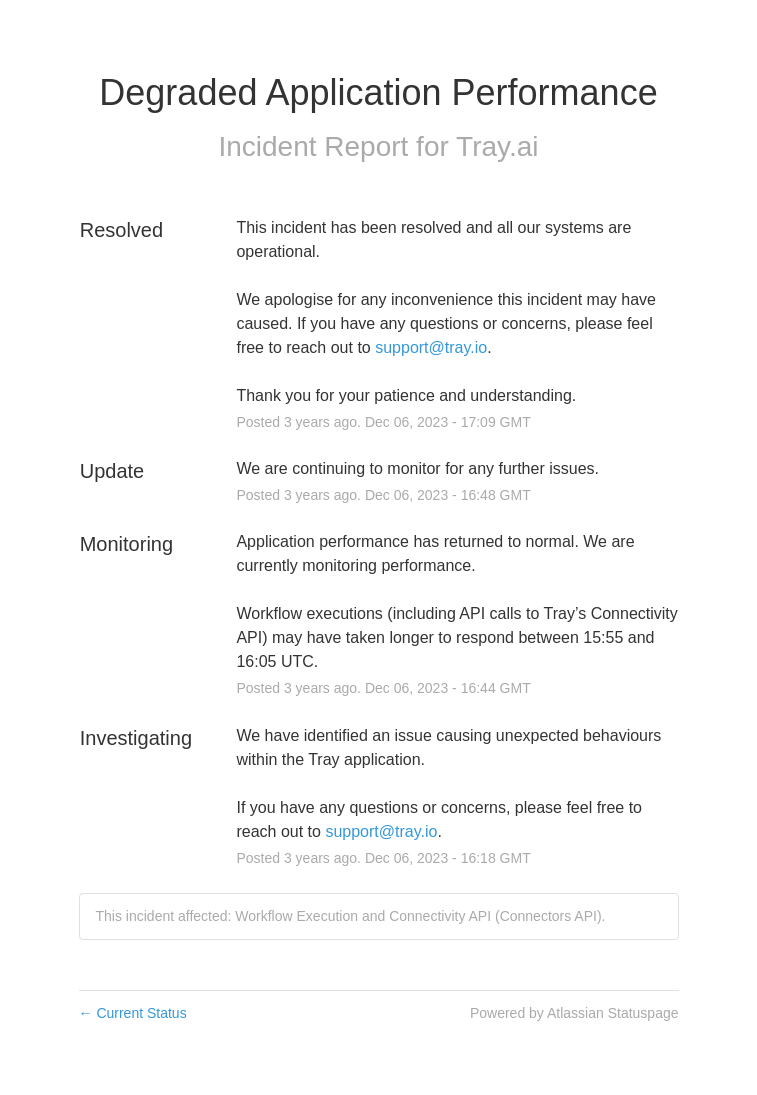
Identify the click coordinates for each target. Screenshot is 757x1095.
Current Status (133, 1013)
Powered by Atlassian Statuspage (574, 1013)
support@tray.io (431, 347)
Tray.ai (497, 146)
